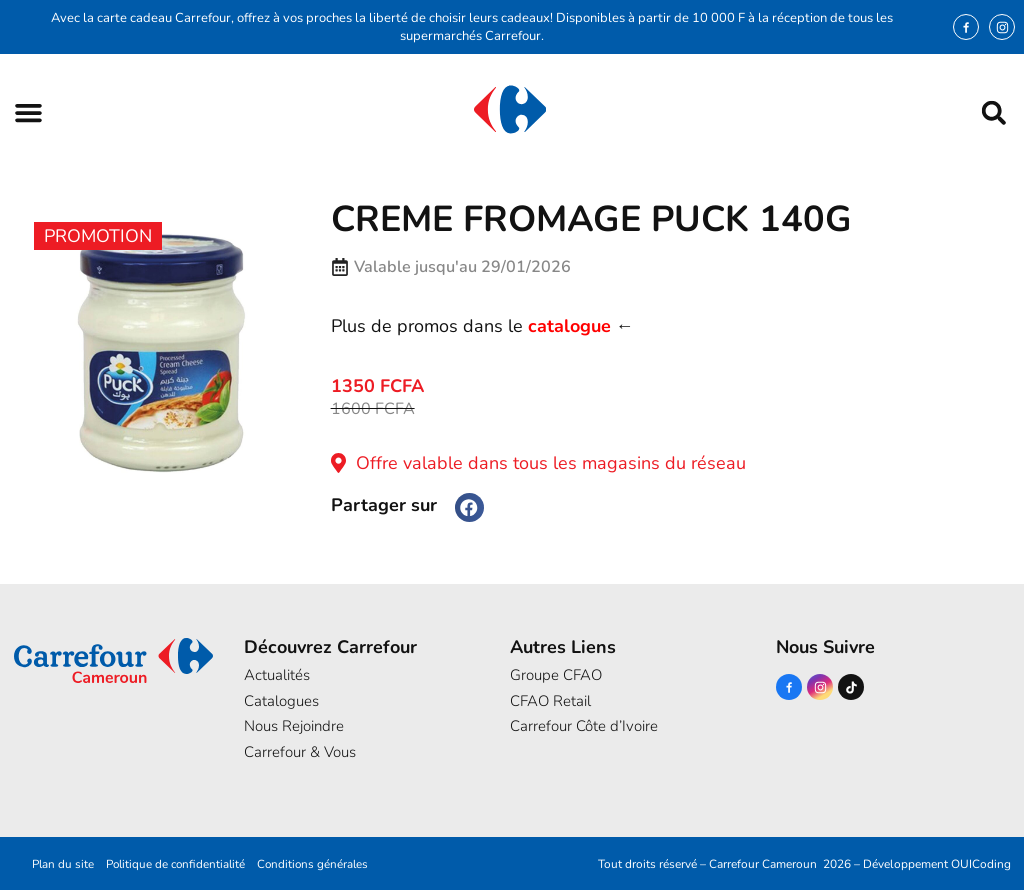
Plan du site (59, 864)
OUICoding (981, 864)
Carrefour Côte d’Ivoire (584, 726)
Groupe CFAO (556, 675)
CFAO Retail (550, 701)
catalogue (569, 326)
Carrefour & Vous (300, 752)
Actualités (277, 675)
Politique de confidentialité (175, 864)
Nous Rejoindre (294, 726)
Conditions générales (317, 864)
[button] (28, 112)
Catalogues (281, 701)
